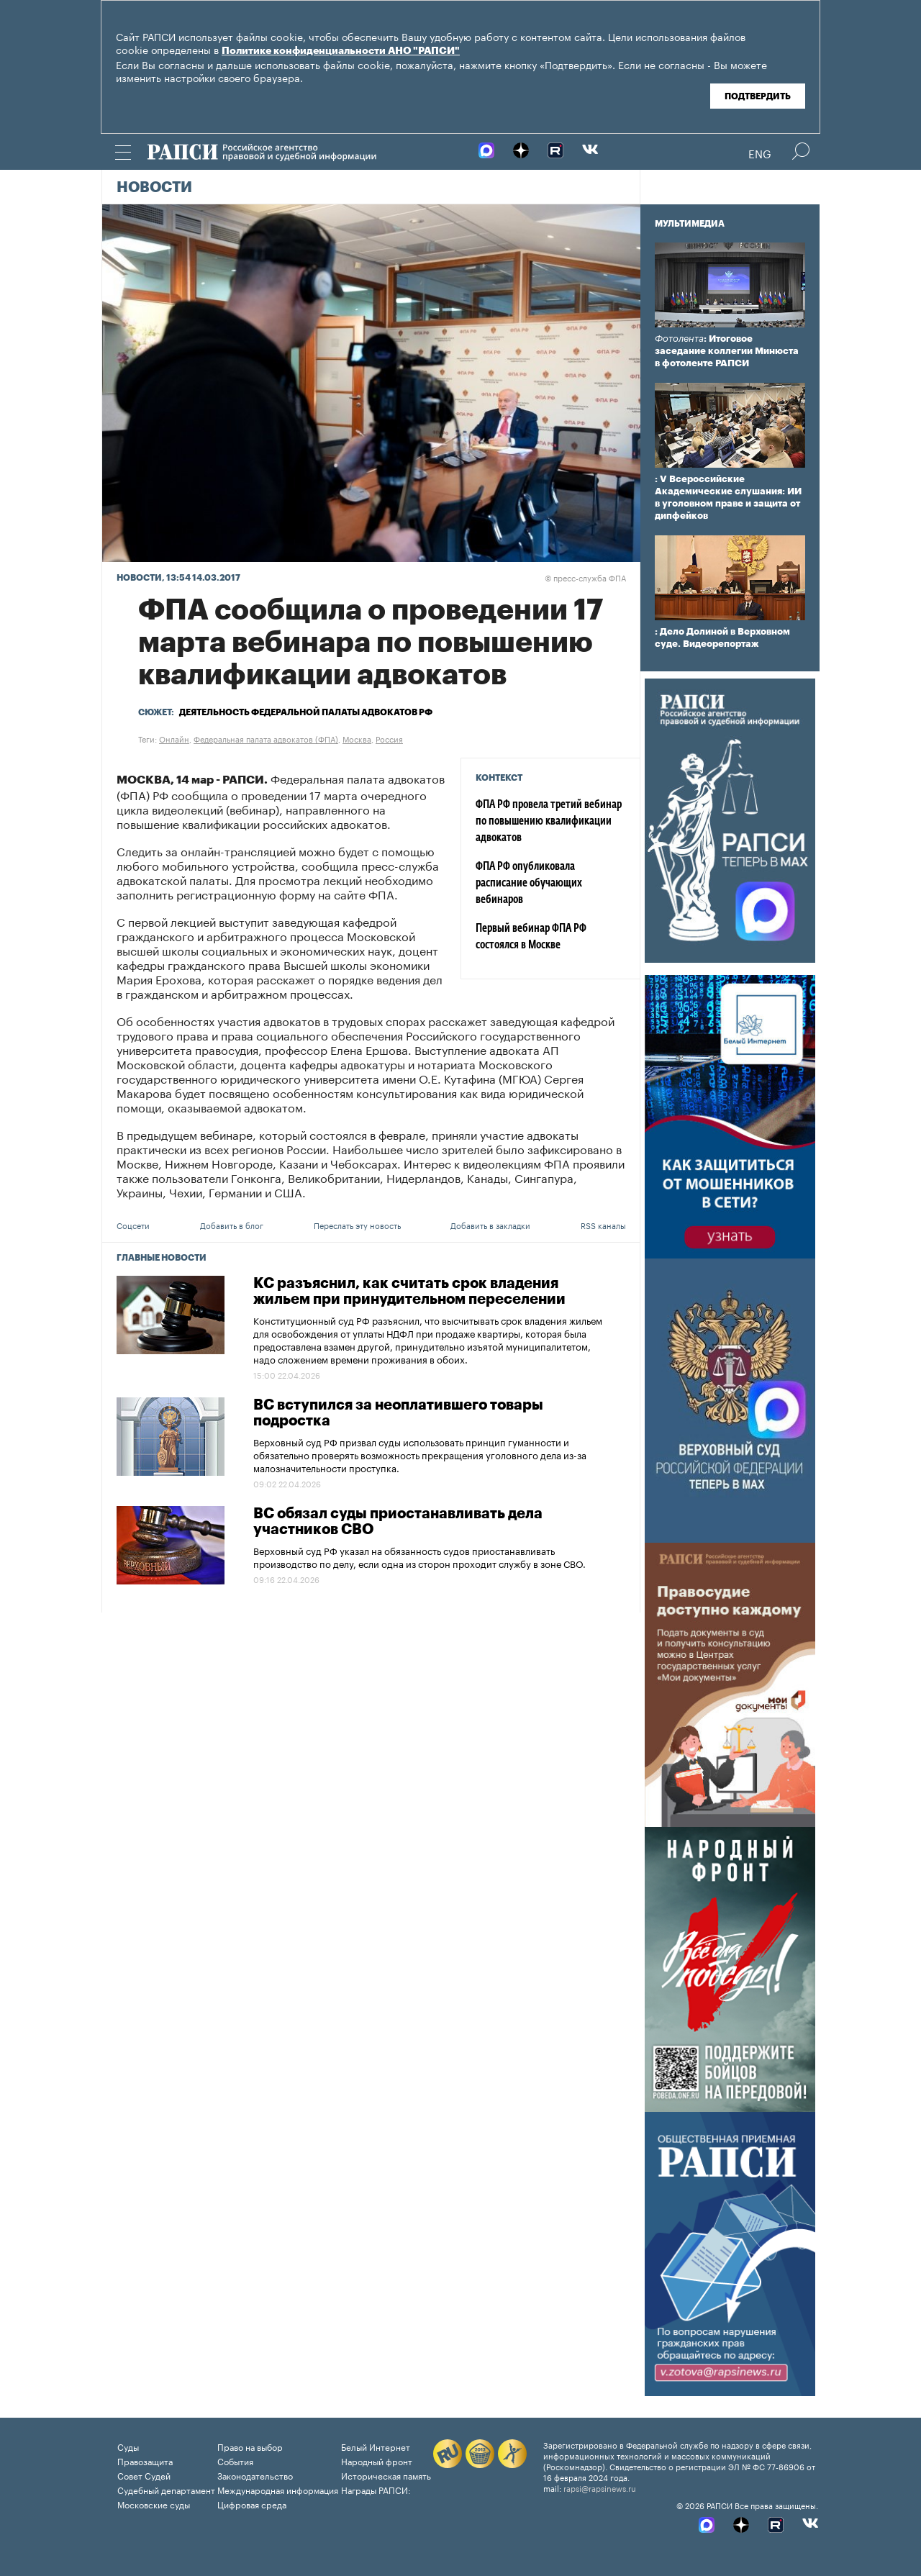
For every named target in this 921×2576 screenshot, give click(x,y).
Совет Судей (144, 2475)
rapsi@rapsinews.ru (599, 2487)
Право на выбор (250, 2446)
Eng (759, 152)
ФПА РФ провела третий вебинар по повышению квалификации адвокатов (549, 821)
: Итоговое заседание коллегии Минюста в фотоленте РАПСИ (727, 351)
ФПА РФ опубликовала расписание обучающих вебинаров (529, 883)
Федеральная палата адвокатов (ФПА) (266, 738)
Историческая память (386, 2475)
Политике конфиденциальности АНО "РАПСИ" (341, 51)
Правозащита (145, 2460)
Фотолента (679, 338)
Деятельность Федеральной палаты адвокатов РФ (305, 712)
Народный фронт (376, 2460)
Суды (128, 2446)
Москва (356, 738)
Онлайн (174, 738)
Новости (154, 188)
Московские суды (153, 2504)
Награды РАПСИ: (376, 2489)
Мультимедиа (690, 223)
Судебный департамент (166, 2489)
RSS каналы (603, 1224)
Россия (389, 738)
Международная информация (277, 2489)
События (235, 2460)
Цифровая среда (251, 2504)
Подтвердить (758, 96)
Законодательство (255, 2475)
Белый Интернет (375, 2446)
